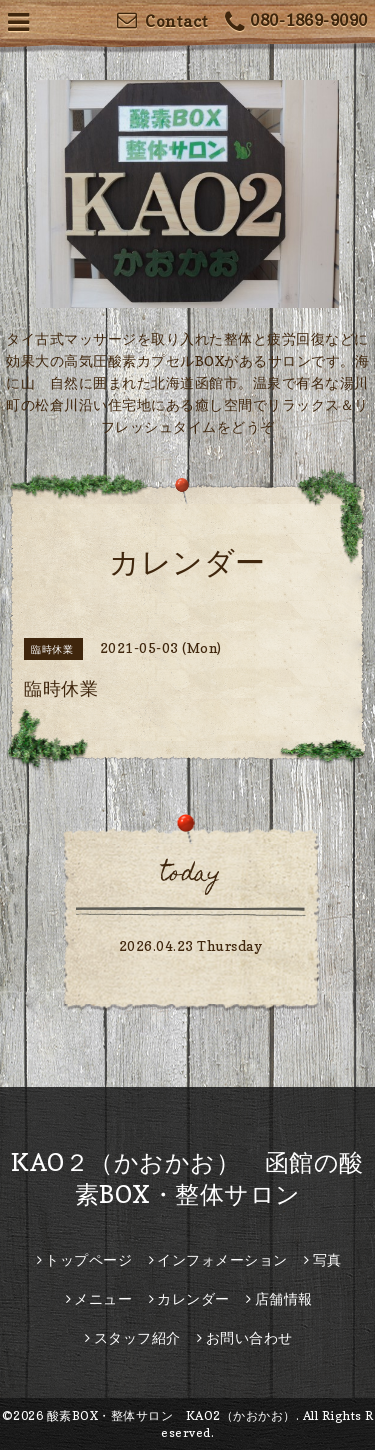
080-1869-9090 (296, 22)
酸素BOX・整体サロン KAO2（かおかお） (171, 1415)
